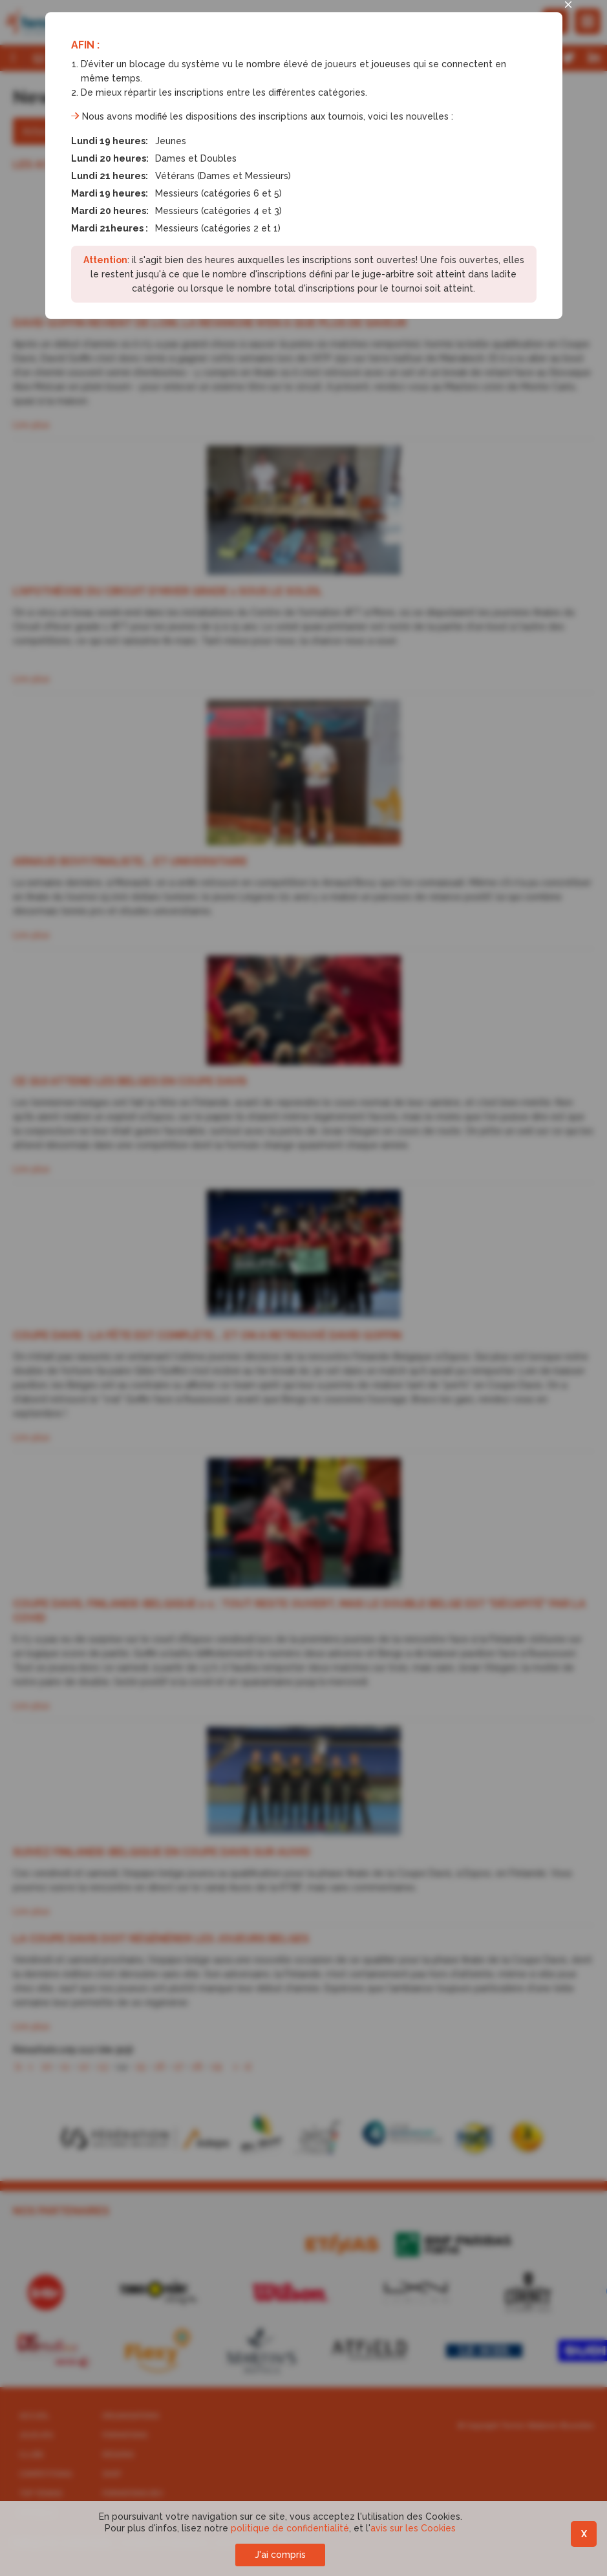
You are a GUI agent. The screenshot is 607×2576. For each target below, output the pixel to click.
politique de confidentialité (290, 2528)
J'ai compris (280, 2554)
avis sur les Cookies (413, 2528)
